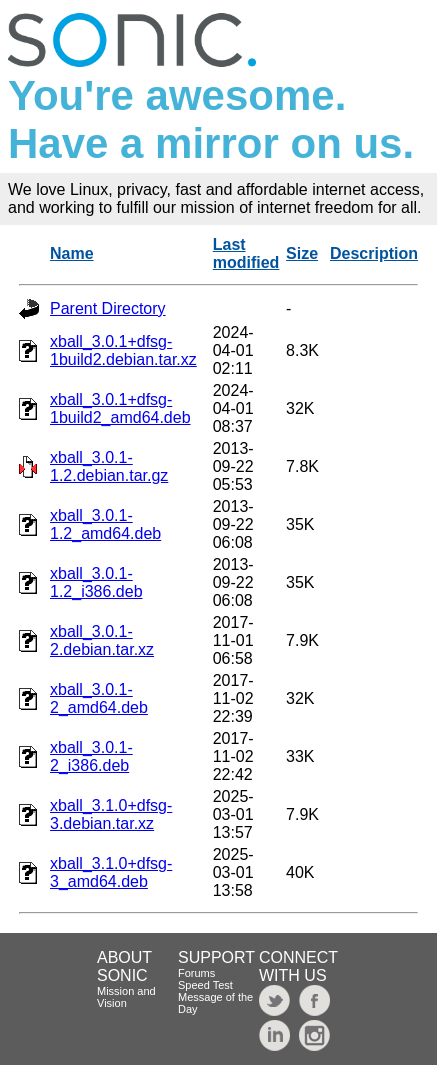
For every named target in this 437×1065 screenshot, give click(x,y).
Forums (196, 973)
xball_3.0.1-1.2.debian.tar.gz (109, 466)
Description (374, 253)
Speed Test (205, 985)
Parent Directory (108, 308)
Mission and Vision (126, 997)
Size (302, 253)
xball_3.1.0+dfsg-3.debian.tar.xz (111, 814)
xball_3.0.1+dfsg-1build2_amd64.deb (120, 408)
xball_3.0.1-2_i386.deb (91, 756)
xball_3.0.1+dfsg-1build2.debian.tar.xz (123, 350)
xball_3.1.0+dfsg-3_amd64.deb (111, 872)
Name (72, 253)
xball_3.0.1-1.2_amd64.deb (105, 524)
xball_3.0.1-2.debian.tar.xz (102, 640)
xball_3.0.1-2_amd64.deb (99, 698)
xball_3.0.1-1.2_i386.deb (96, 582)
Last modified (246, 253)
